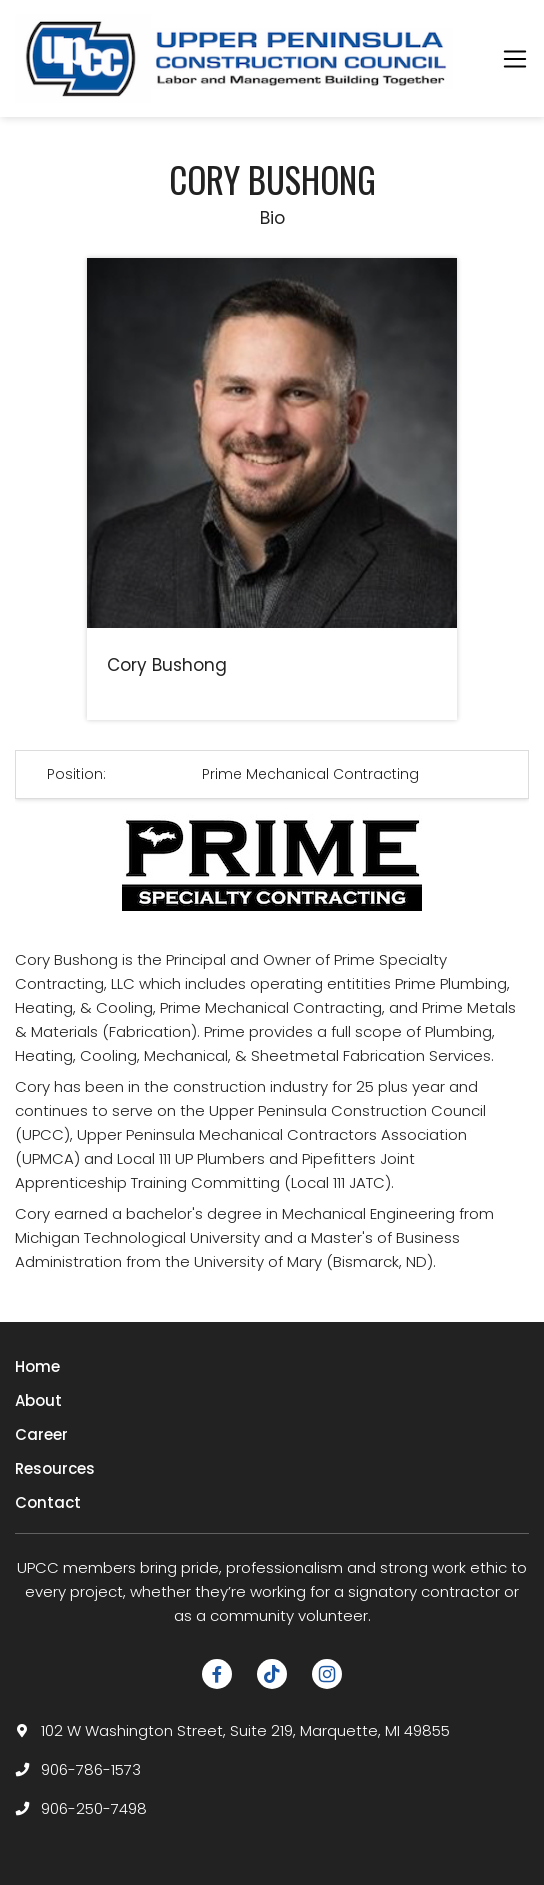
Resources (55, 1468)
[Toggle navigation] (515, 59)
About (38, 1400)
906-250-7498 (94, 1808)
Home (37, 1366)
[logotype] (238, 58)
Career (41, 1434)
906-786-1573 (91, 1769)
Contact (48, 1502)
